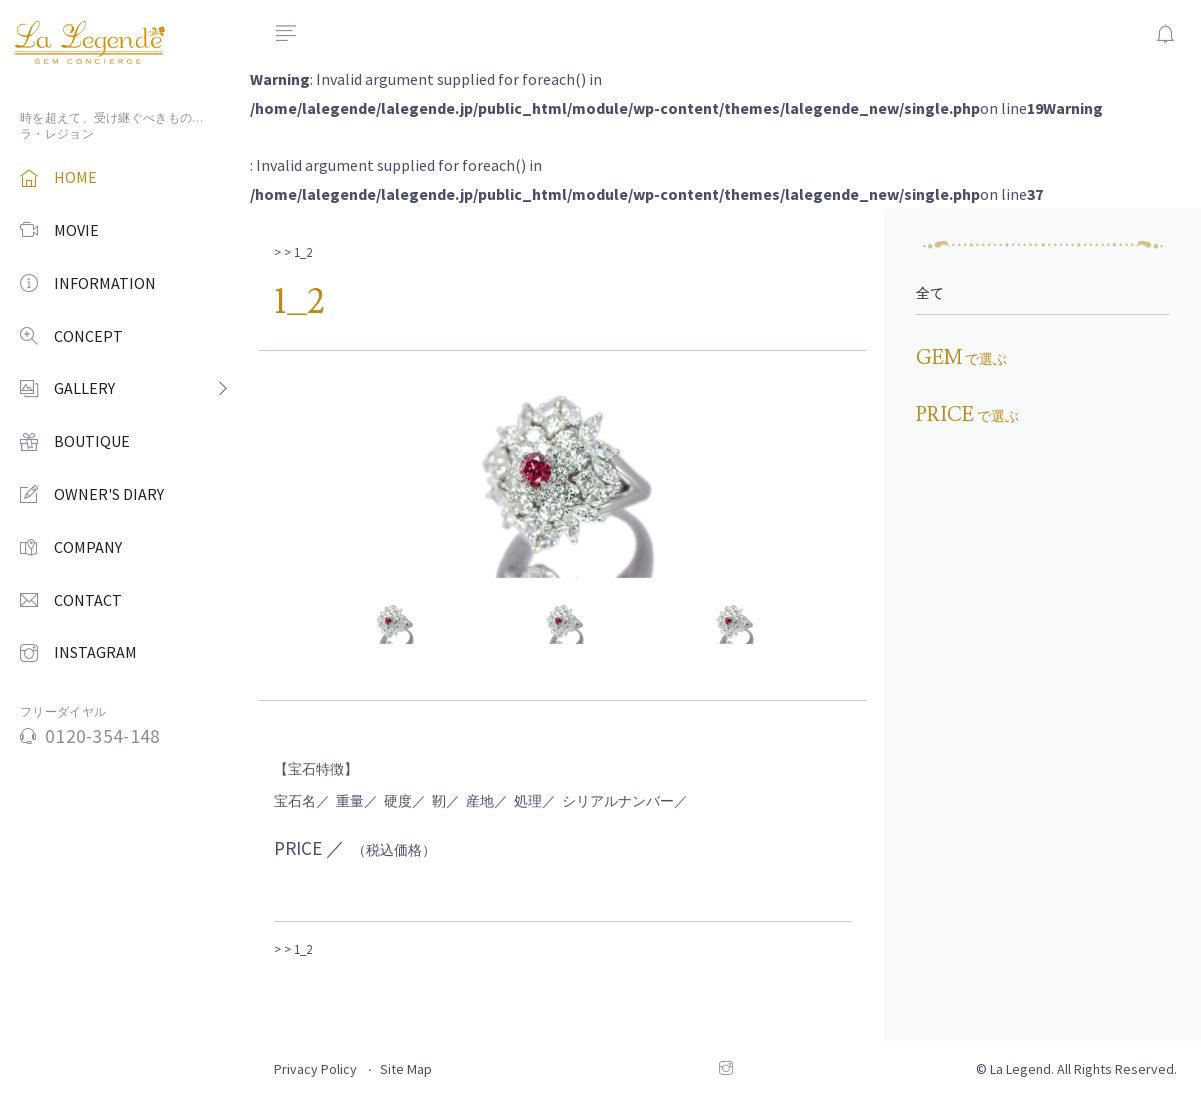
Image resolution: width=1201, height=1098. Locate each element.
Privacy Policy (315, 1069)
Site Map (406, 1069)
